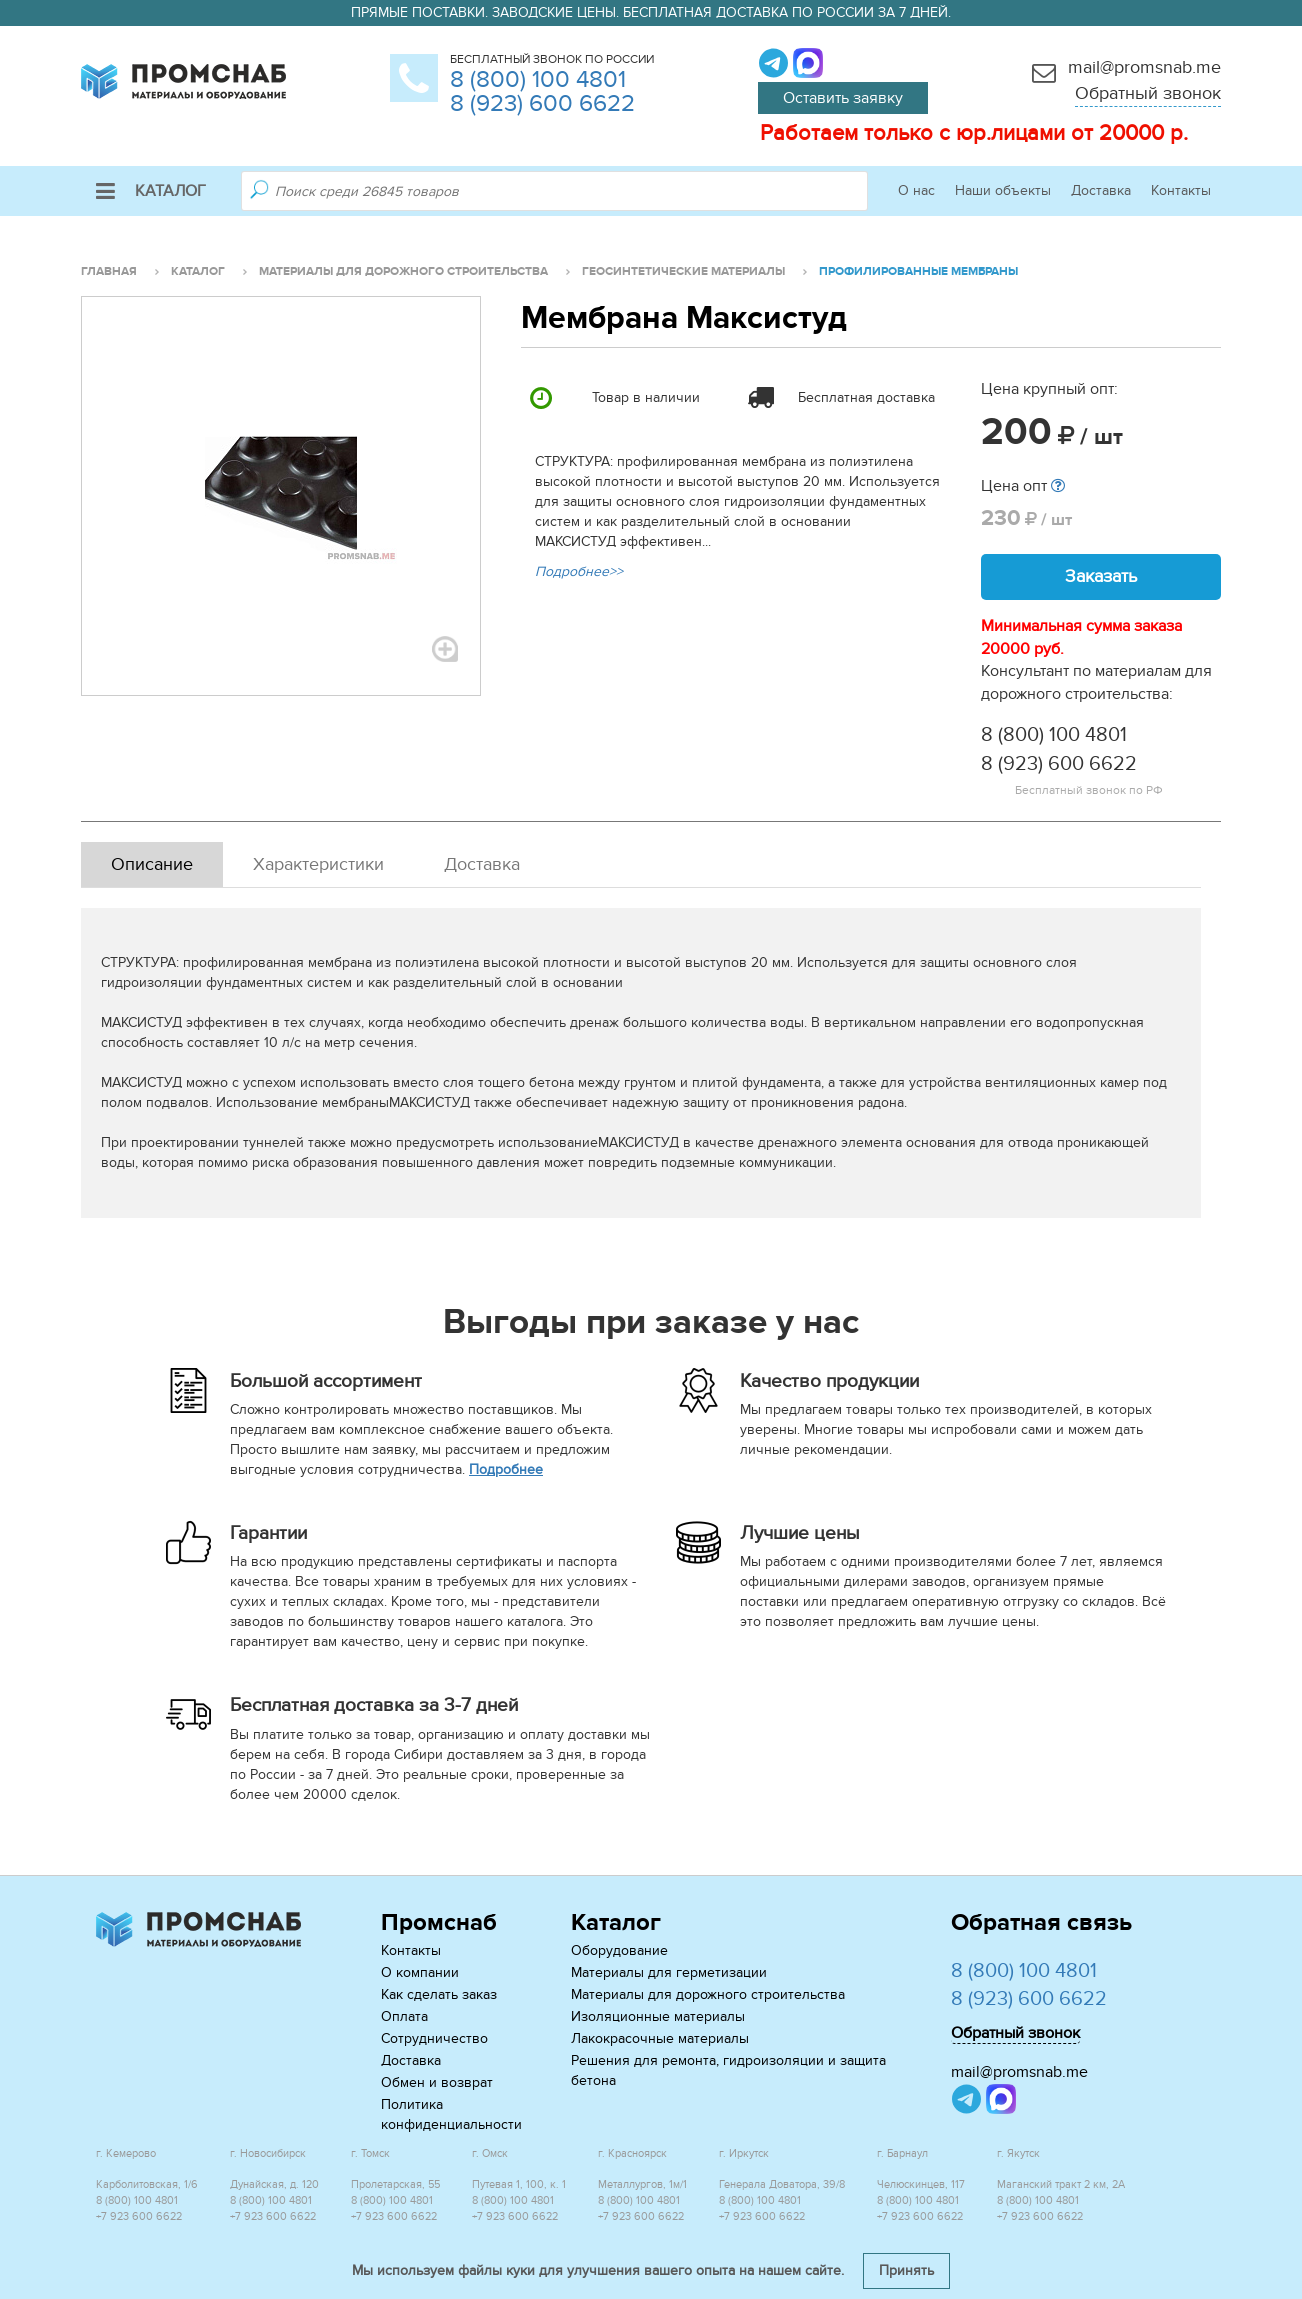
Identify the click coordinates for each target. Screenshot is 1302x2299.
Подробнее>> (579, 571)
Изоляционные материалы (658, 2016)
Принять (906, 2270)
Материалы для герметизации (669, 1972)
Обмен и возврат (437, 2082)
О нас (916, 190)
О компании (420, 1972)
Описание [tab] (152, 864)
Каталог (151, 191)
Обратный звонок (1148, 93)
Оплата (404, 2016)
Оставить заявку (843, 98)
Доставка (1101, 190)
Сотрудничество (434, 2038)
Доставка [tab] (482, 864)
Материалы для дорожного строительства (708, 1994)
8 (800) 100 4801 (538, 79)
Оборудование (619, 1950)
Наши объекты (1003, 190)
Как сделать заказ (439, 1994)
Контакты (1181, 190)
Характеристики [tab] (318, 864)
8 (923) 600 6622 (542, 103)
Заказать (1101, 576)
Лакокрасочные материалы (660, 2038)
